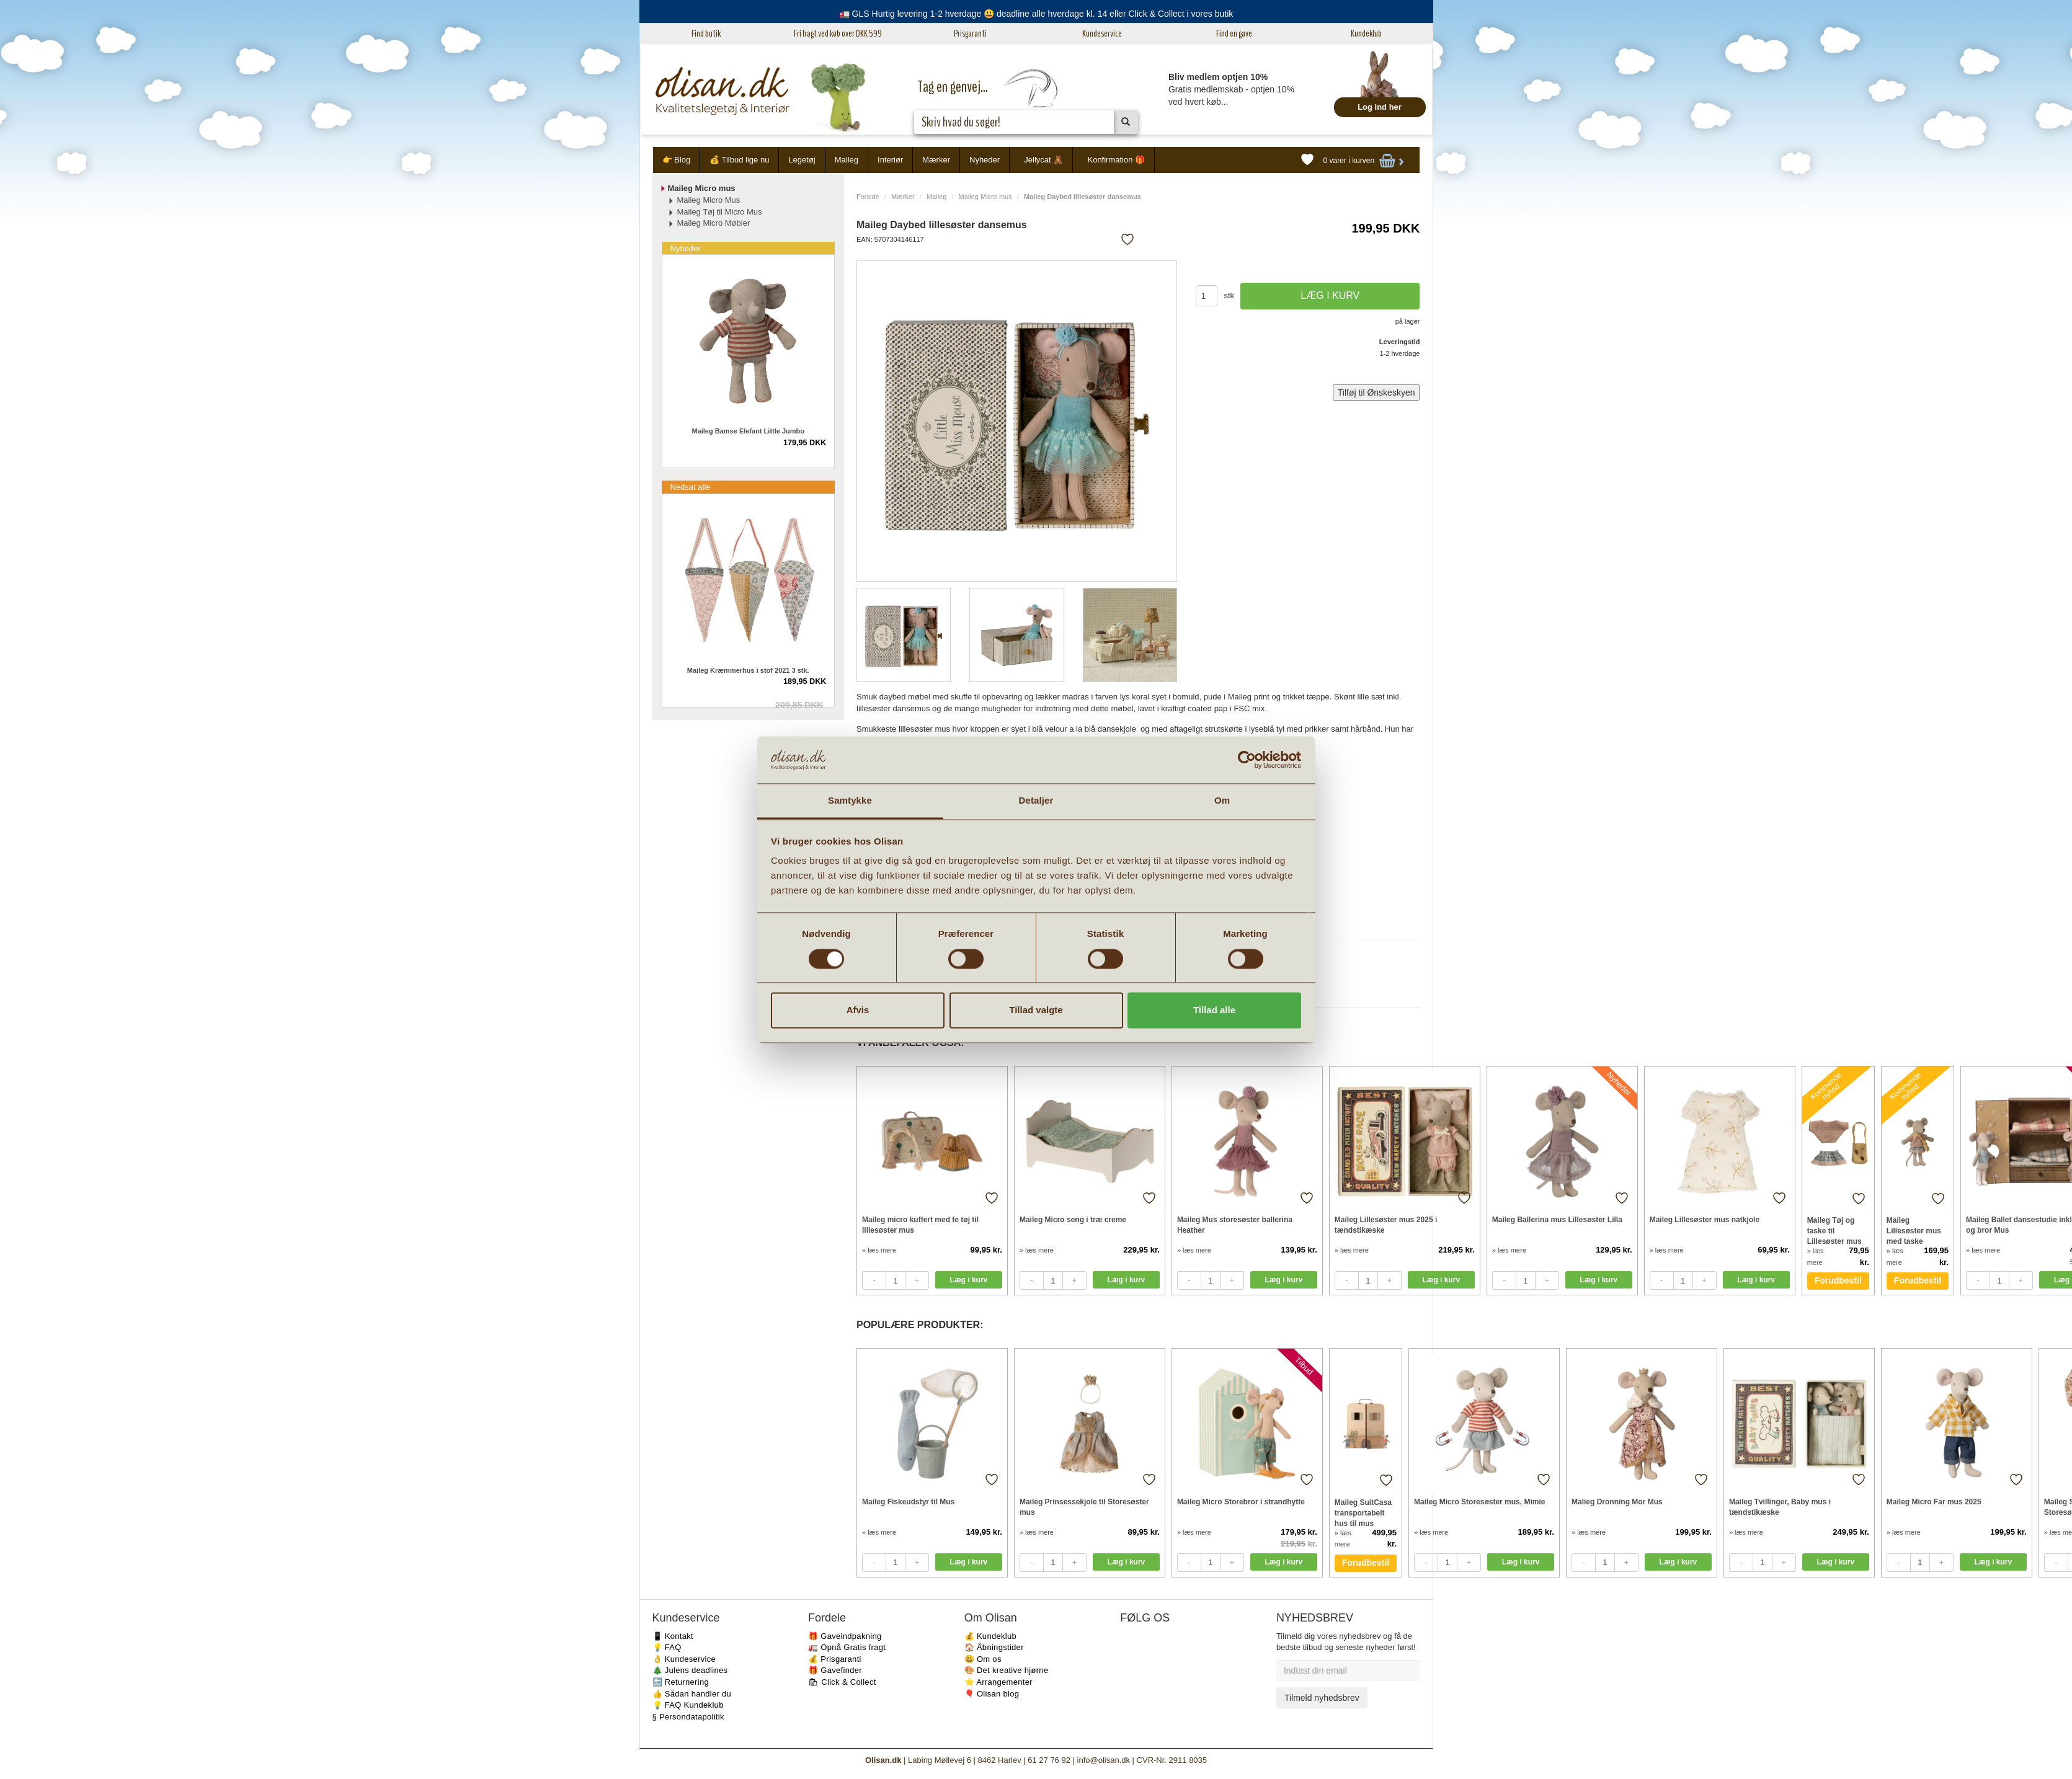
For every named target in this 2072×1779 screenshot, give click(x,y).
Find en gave (1234, 33)
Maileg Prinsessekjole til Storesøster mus (1084, 1507)
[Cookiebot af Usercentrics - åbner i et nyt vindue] (1247, 759)
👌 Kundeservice (684, 1659)
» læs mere (879, 1250)
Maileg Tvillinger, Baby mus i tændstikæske (1780, 1507)
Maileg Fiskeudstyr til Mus (908, 1501)
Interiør (890, 159)
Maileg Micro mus (985, 196)
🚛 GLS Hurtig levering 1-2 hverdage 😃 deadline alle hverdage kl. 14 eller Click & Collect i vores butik (1036, 14)
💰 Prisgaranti (834, 1659)
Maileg (846, 159)
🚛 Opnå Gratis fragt (847, 1647)
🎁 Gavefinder (835, 1670)
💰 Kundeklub (990, 1636)
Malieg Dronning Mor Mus (1617, 1501)
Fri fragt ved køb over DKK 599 (838, 33)
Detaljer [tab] (1036, 801)
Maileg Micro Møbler (713, 223)
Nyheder (984, 159)
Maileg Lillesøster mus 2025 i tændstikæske (1386, 1225)
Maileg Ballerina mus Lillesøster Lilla (1557, 1219)
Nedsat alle (690, 487)
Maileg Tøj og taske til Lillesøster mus (1834, 1230)
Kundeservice (1102, 33)
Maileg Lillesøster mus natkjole (1704, 1219)
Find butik (706, 33)
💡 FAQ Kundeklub (688, 1705)
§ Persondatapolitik (688, 1716)
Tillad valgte (1035, 1010)
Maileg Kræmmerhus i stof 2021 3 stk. (748, 670)
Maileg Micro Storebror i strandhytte (1241, 1501)
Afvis (858, 1010)
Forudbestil (1838, 1280)
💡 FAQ (667, 1647)
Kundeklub (1366, 33)
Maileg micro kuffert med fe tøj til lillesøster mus (920, 1225)
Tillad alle (1214, 1010)
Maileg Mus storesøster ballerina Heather (1234, 1225)
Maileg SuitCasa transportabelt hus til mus (1363, 1512)
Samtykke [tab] (850, 801)
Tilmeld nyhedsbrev (1321, 1698)
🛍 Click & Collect (842, 1682)
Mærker (936, 159)
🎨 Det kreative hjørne (1006, 1670)
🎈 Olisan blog (992, 1693)
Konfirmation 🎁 (1116, 159)
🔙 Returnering (680, 1682)
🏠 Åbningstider (994, 1647)
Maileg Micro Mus (708, 200)
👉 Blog (676, 159)
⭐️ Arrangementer (998, 1682)
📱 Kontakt (672, 1636)
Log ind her (1380, 107)
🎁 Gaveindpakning (844, 1636)
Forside (867, 196)
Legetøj (801, 159)
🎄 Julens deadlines (690, 1670)
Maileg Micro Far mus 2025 (1934, 1501)
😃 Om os (983, 1659)
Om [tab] (1222, 801)
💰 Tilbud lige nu (739, 159)
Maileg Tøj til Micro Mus (719, 211)
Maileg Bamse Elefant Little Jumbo (747, 431)
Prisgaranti (970, 33)
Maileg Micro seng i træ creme (1073, 1219)
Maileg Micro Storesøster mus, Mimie (1479, 1501)
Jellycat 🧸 (1043, 159)
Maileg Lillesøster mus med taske (1914, 1230)
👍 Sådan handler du (692, 1693)
